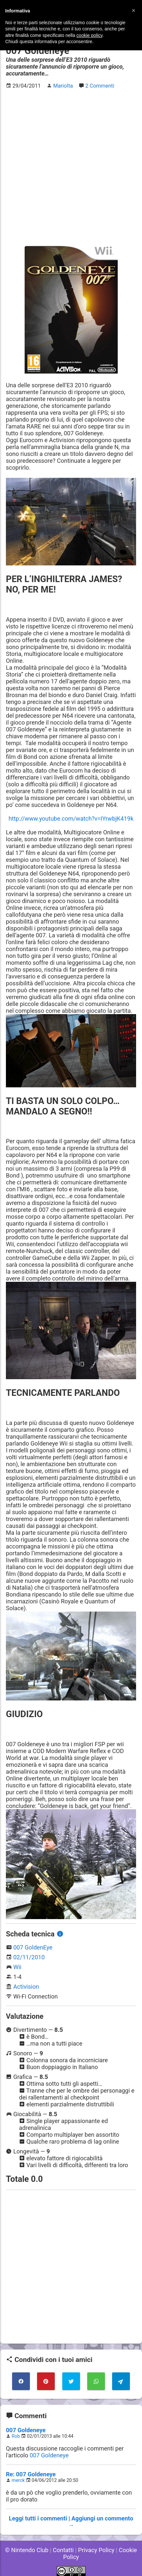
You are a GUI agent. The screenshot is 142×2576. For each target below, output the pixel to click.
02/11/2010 (29, 1957)
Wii (17, 1967)
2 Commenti (99, 86)
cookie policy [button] (89, 35)
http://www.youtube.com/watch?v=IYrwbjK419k (71, 818)
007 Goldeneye (26, 2430)
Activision (26, 1986)
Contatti (63, 2550)
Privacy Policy (96, 2550)
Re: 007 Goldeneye (31, 2474)
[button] (133, 10)
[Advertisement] (71, 165)
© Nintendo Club (26, 2550)
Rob (16, 2436)
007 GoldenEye (32, 1947)
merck (18, 2480)
